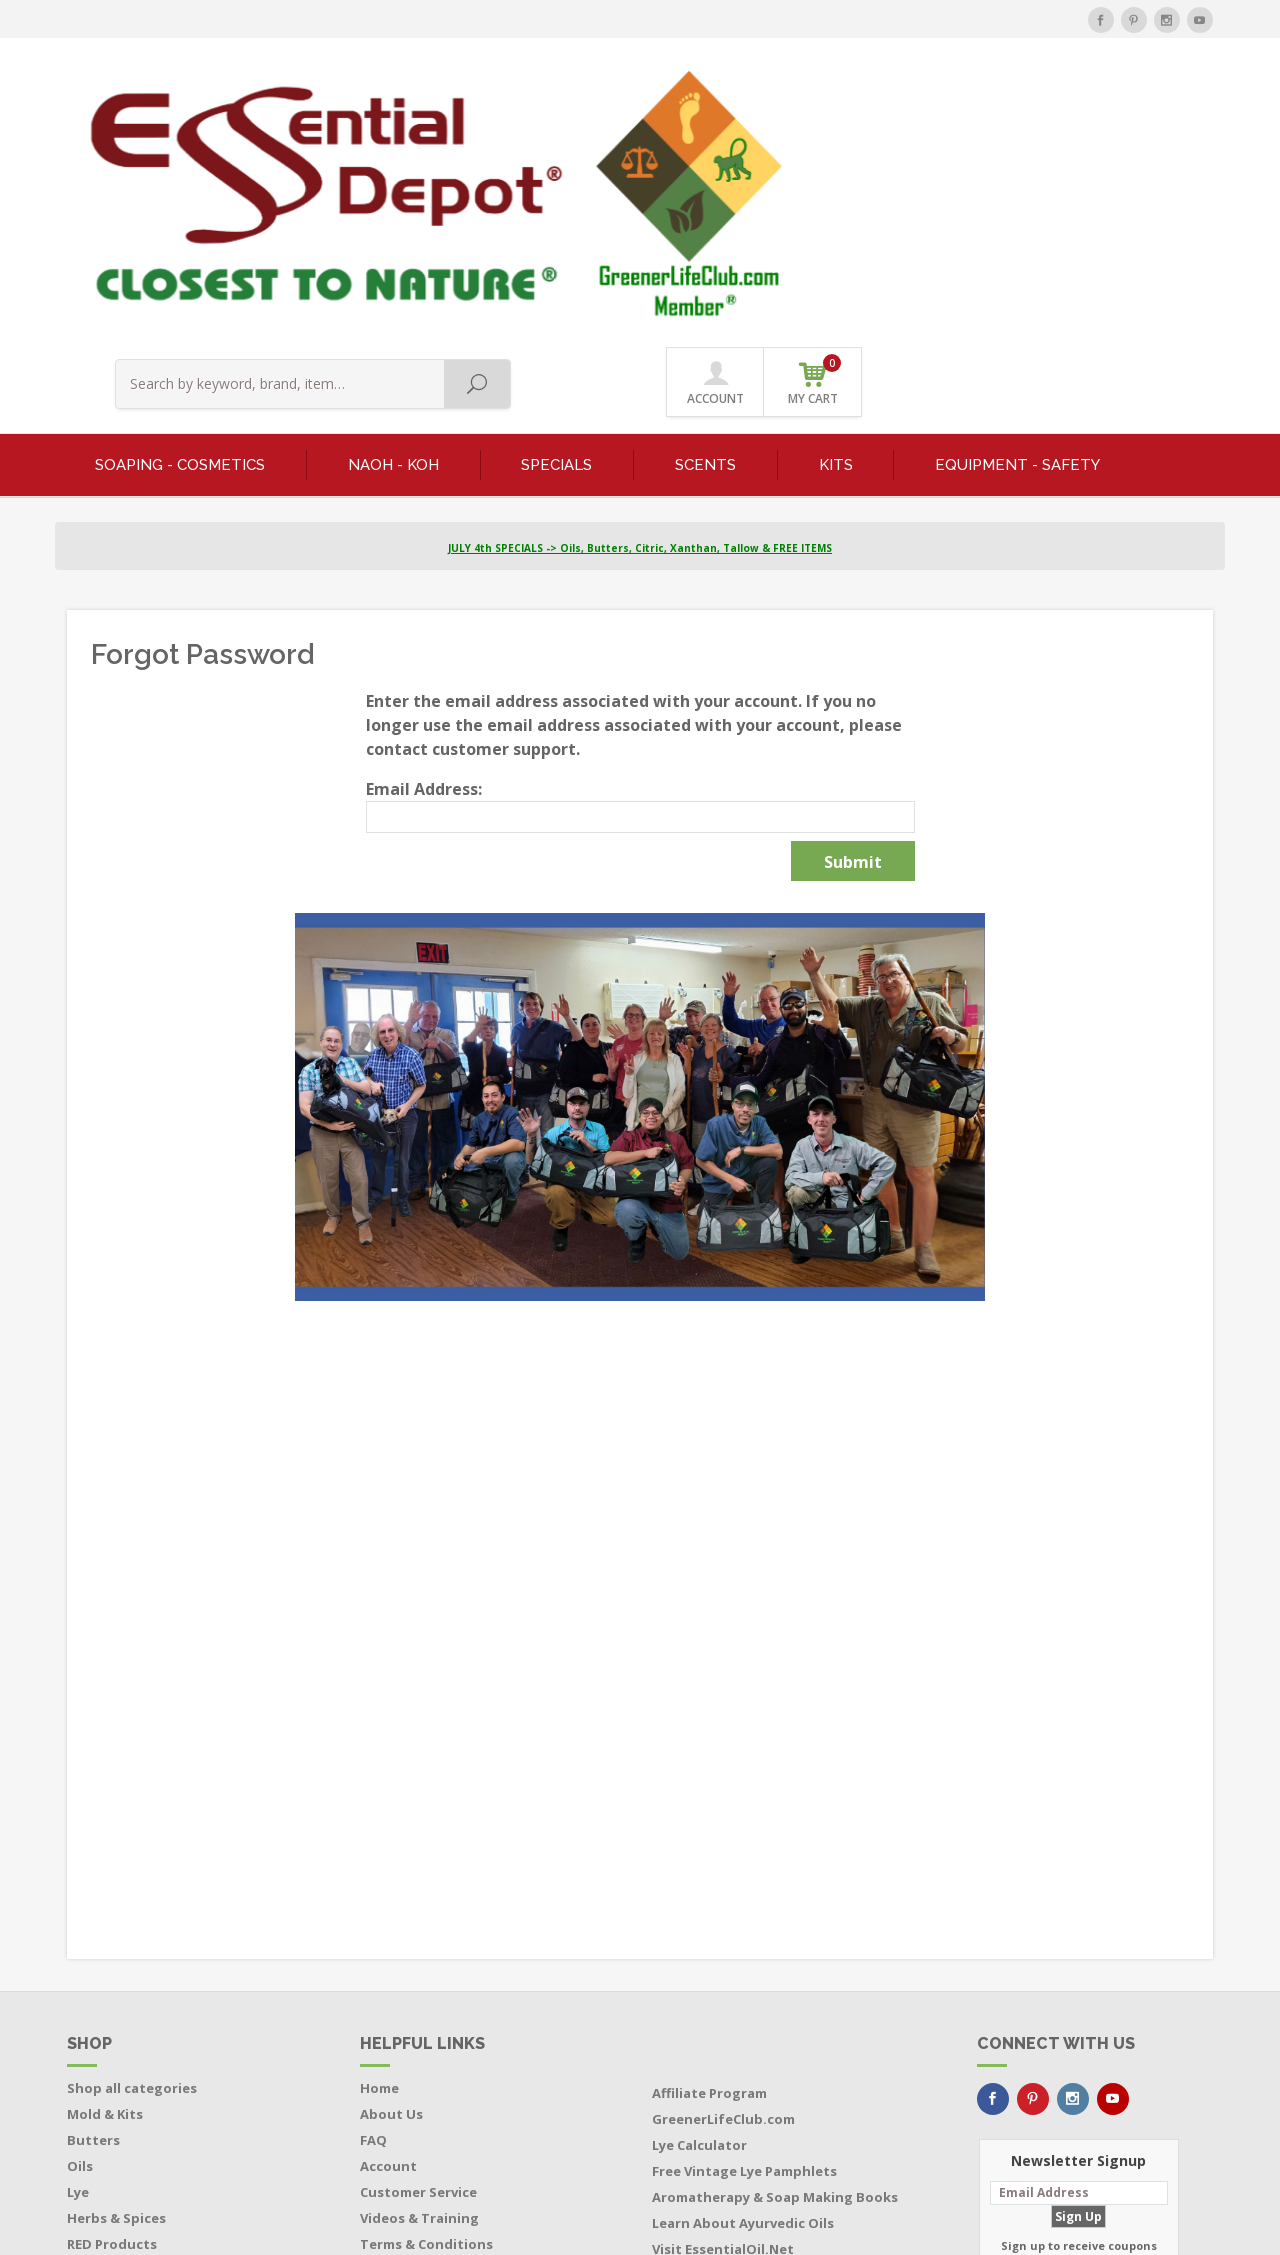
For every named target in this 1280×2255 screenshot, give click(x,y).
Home (379, 1860)
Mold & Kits (105, 1886)
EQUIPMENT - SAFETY (1017, 236)
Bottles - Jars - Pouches (144, 2068)
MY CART (1165, 99)
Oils (80, 1938)
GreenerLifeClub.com (723, 1891)
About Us (391, 1886)
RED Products (112, 2016)
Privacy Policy (404, 2042)
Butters (93, 1912)
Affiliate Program (709, 1865)
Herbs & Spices (116, 1990)
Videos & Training (419, 1990)
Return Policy (404, 2068)
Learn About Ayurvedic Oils (743, 1995)
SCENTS (705, 236)
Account (388, 1938)
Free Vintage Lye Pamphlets (744, 1943)
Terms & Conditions (426, 2016)
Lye (78, 1964)
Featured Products (130, 2042)
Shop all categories (132, 1860)
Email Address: (424, 561)
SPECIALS (556, 236)
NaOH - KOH (393, 236)
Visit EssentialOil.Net (723, 2021)
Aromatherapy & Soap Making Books (775, 1969)
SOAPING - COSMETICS (180, 236)
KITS (836, 236)
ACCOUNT (1066, 102)
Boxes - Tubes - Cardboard (155, 2094)
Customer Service (418, 1964)
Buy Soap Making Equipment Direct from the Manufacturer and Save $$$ (775, 2060)
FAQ (373, 1912)
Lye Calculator (699, 1917)
